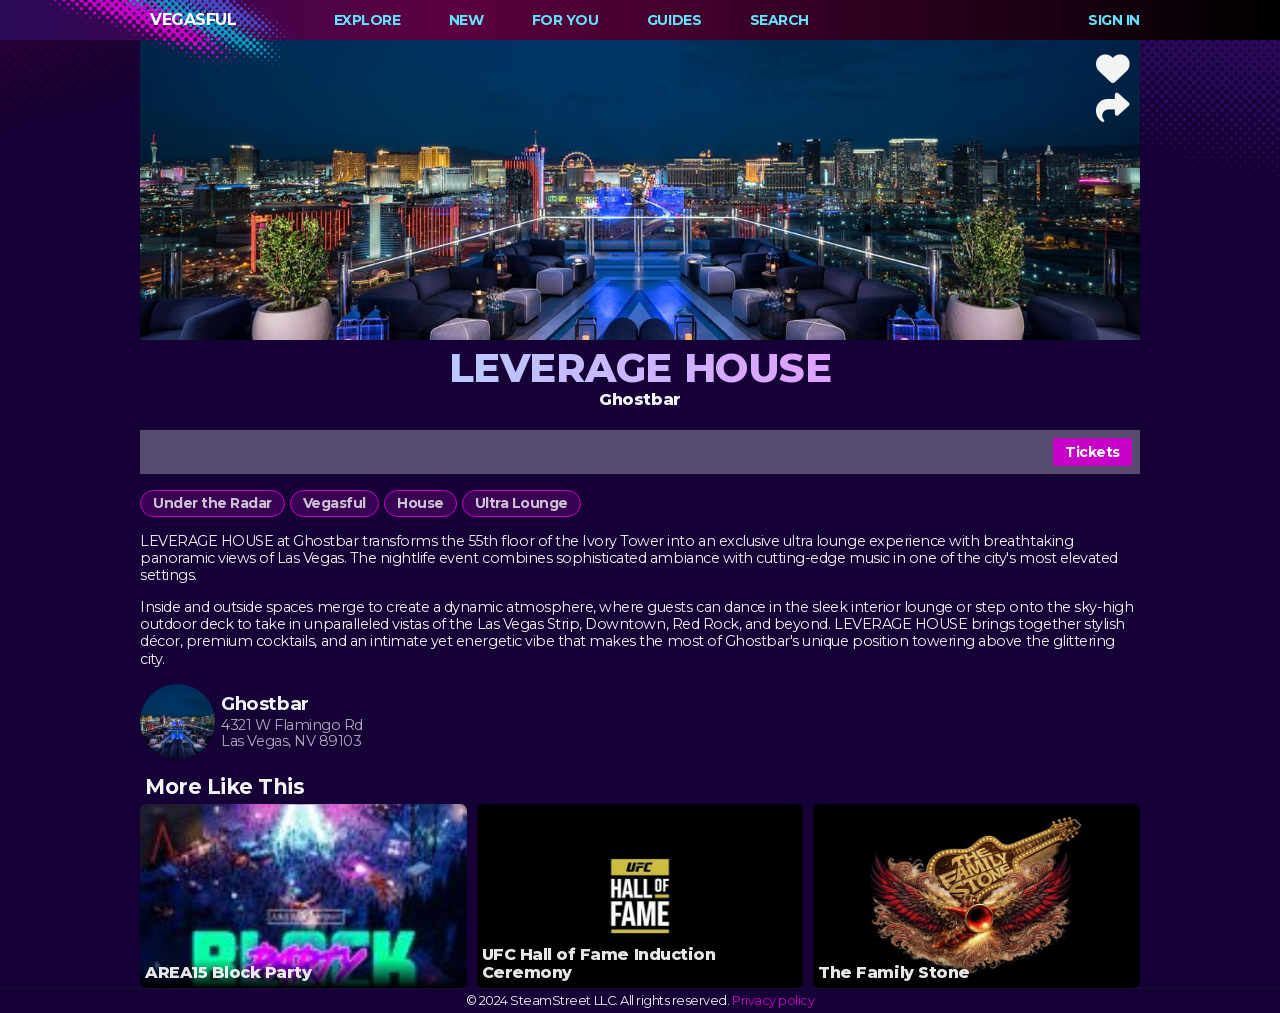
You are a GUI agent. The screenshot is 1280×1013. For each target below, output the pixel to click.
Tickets (1092, 452)
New (466, 20)
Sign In (1114, 20)
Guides (674, 20)
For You (565, 20)
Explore (367, 20)
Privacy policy (773, 1000)
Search (779, 20)
